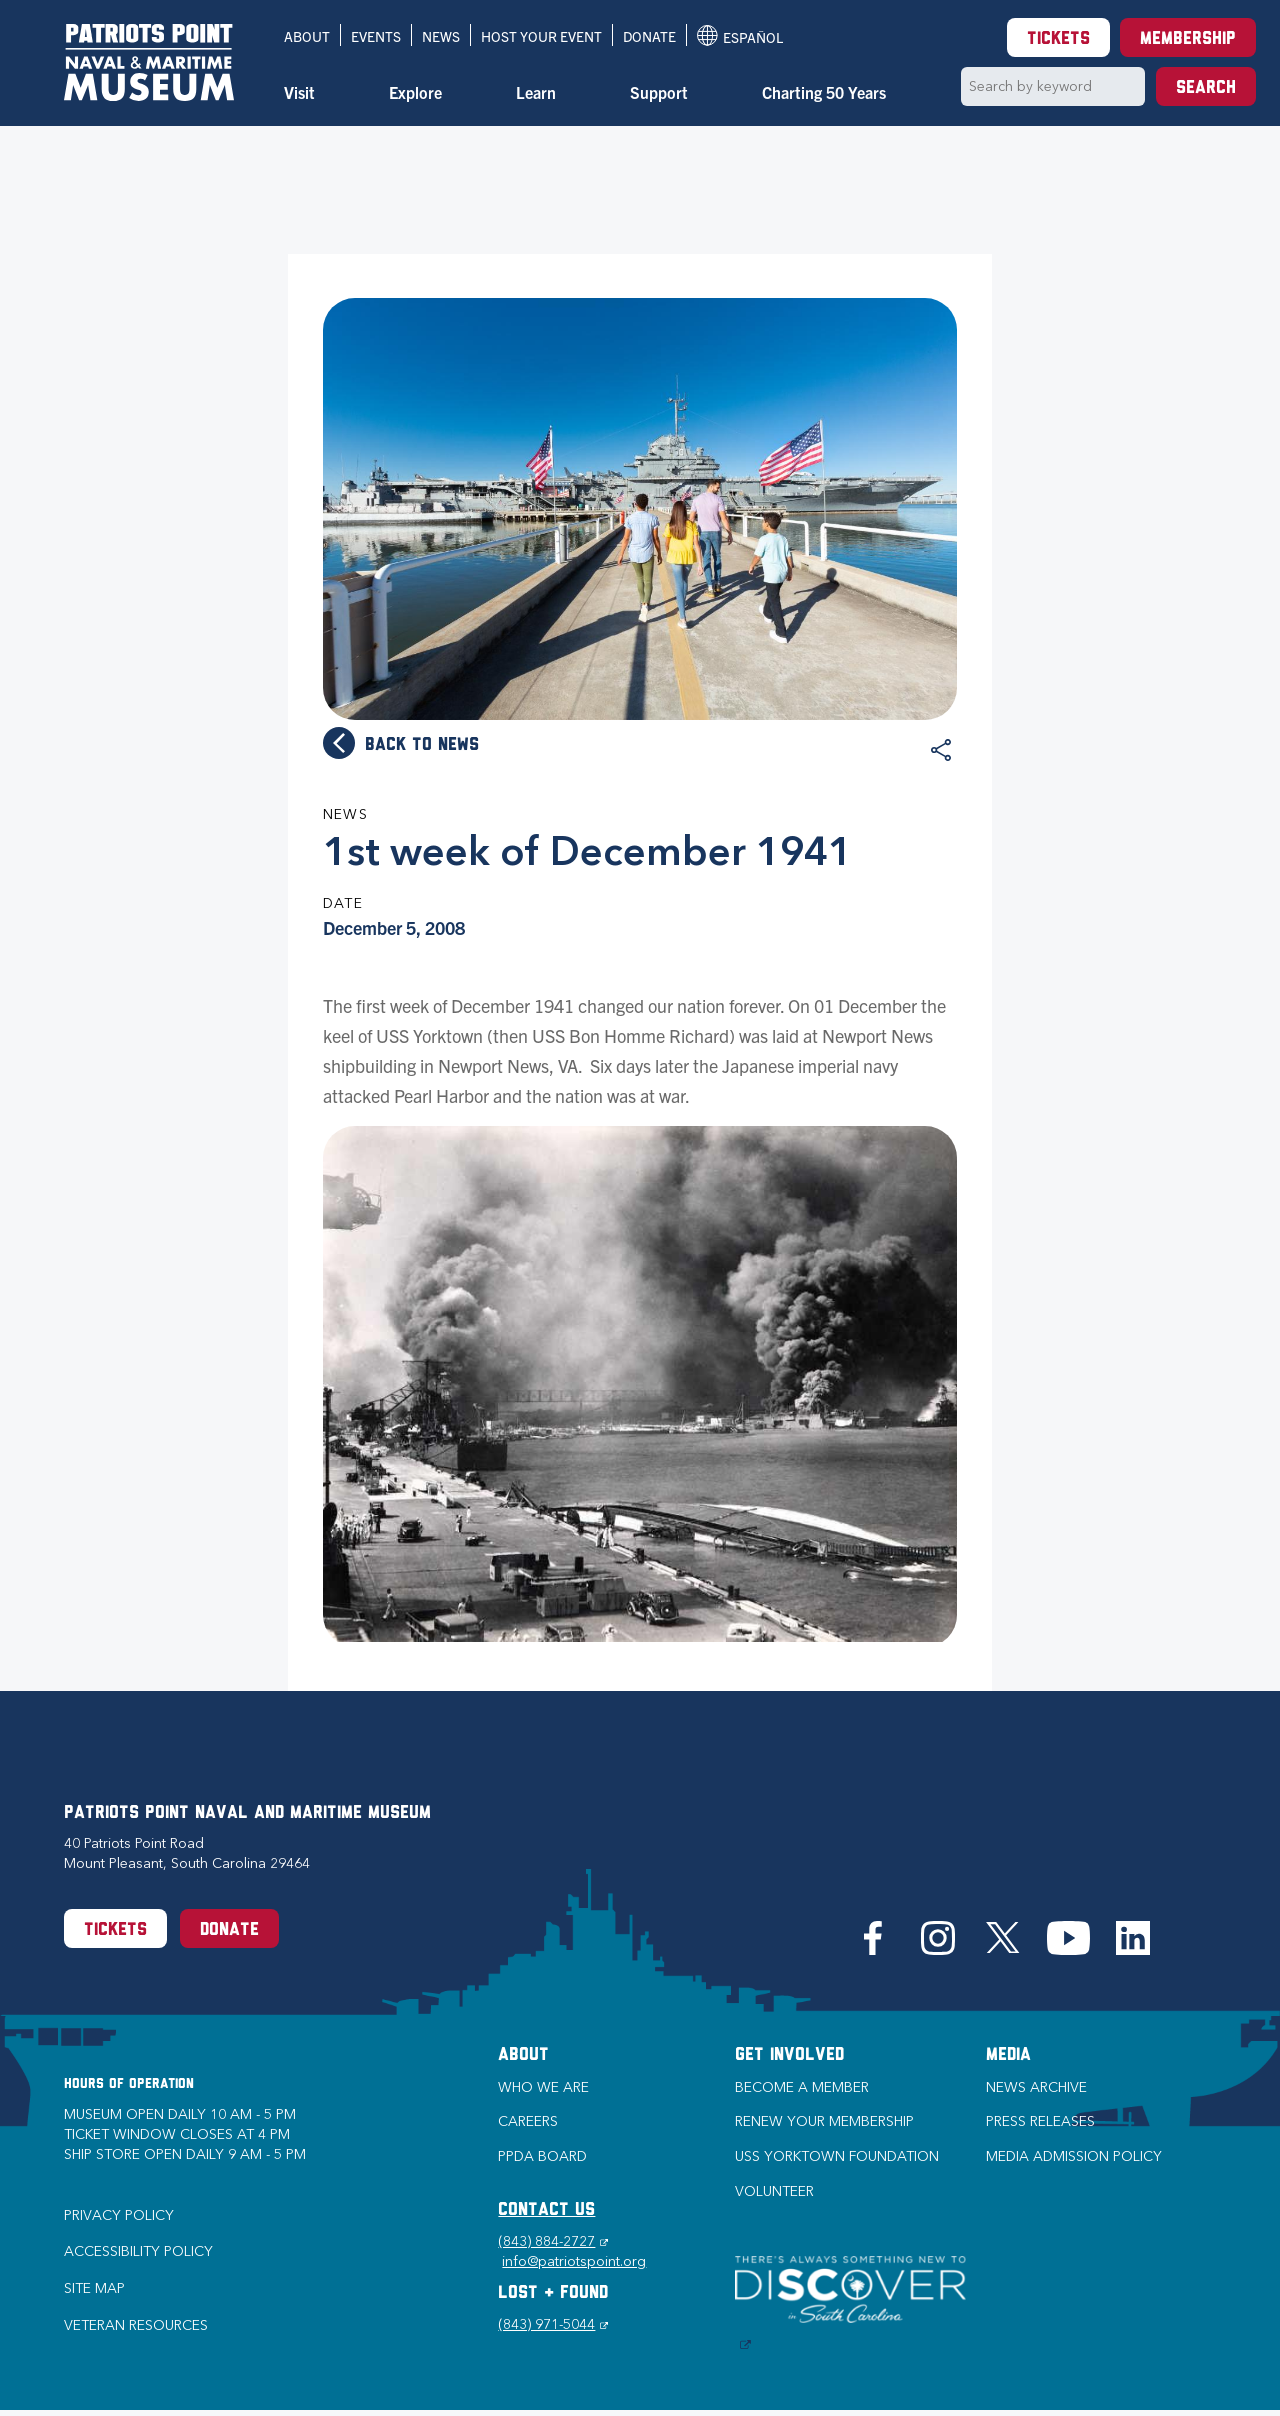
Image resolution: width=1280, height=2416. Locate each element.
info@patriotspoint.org (574, 2261)
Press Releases (1040, 2121)
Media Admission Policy (1074, 2156)
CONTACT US (546, 2210)
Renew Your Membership (824, 2121)
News (441, 36)
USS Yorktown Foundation (837, 2156)
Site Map (94, 2288)
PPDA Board (542, 2156)
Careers (528, 2121)
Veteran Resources (136, 2325)
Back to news (422, 745)
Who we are (543, 2087)
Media (1008, 2055)
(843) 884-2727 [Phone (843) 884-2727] (553, 2241)
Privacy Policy (119, 2215)
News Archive (1036, 2087)
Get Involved (789, 2055)
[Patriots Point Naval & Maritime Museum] (149, 62)
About (307, 36)
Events (376, 36)
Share (941, 750)
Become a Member (802, 2087)
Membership (1188, 39)
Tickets (1058, 39)
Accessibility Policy (138, 2251)
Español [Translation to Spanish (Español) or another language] (740, 35)
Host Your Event (541, 36)
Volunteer (774, 2191)
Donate (649, 36)
